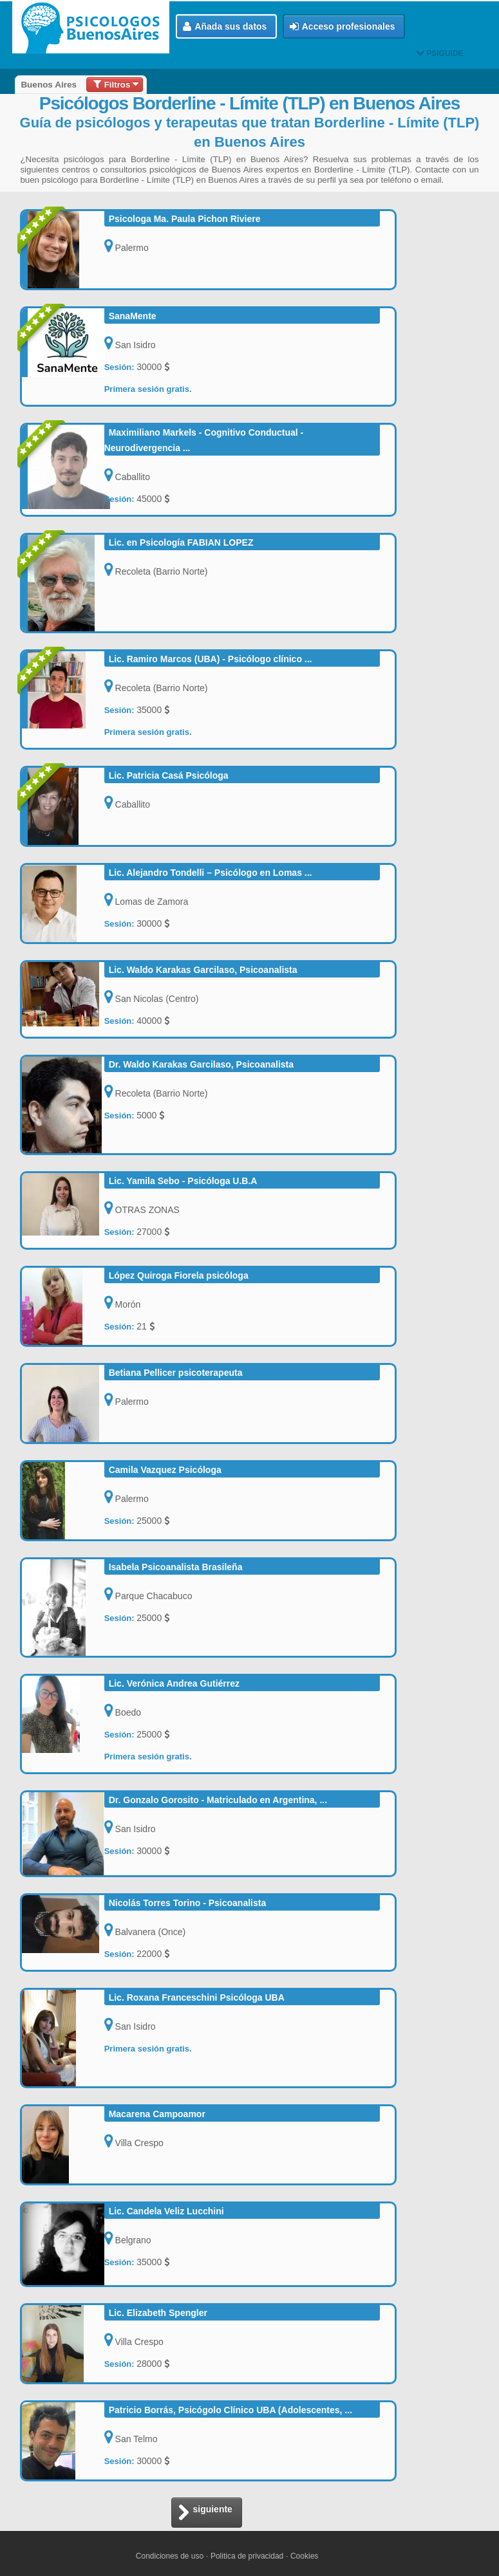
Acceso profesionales (342, 26)
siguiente (205, 2513)
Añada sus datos (225, 26)
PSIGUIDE (440, 53)
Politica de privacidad (247, 2556)
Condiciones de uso (169, 2556)
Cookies (304, 2556)
